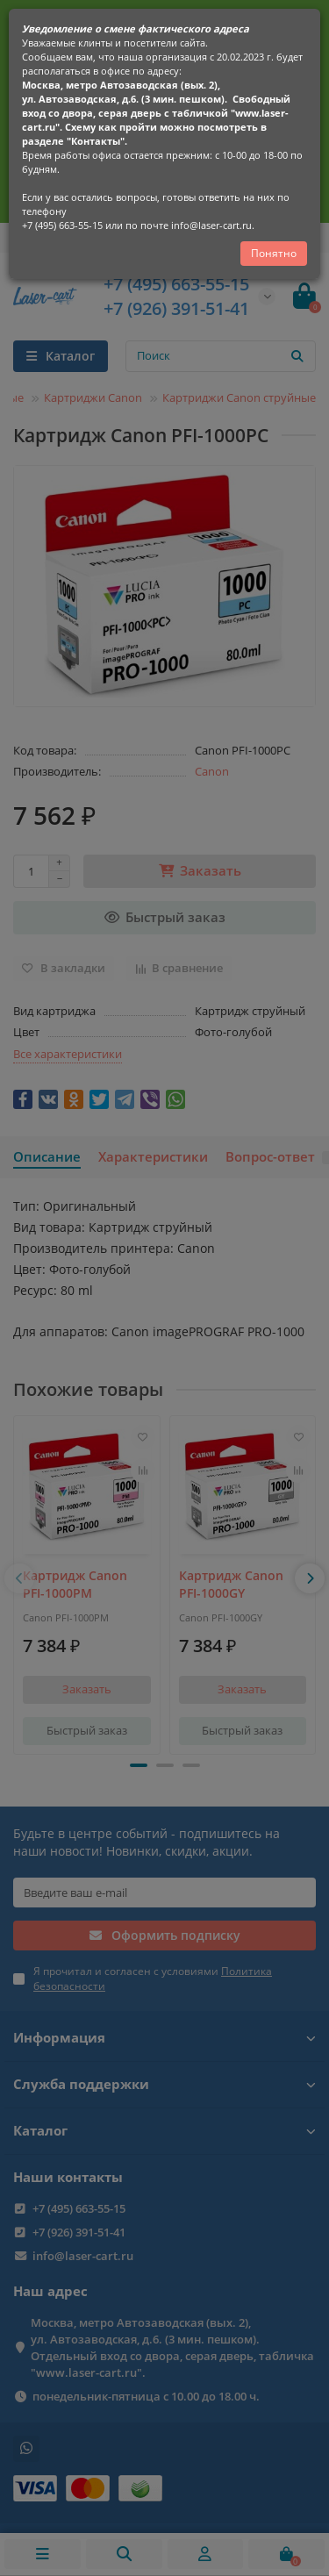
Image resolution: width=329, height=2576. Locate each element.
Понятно (274, 253)
